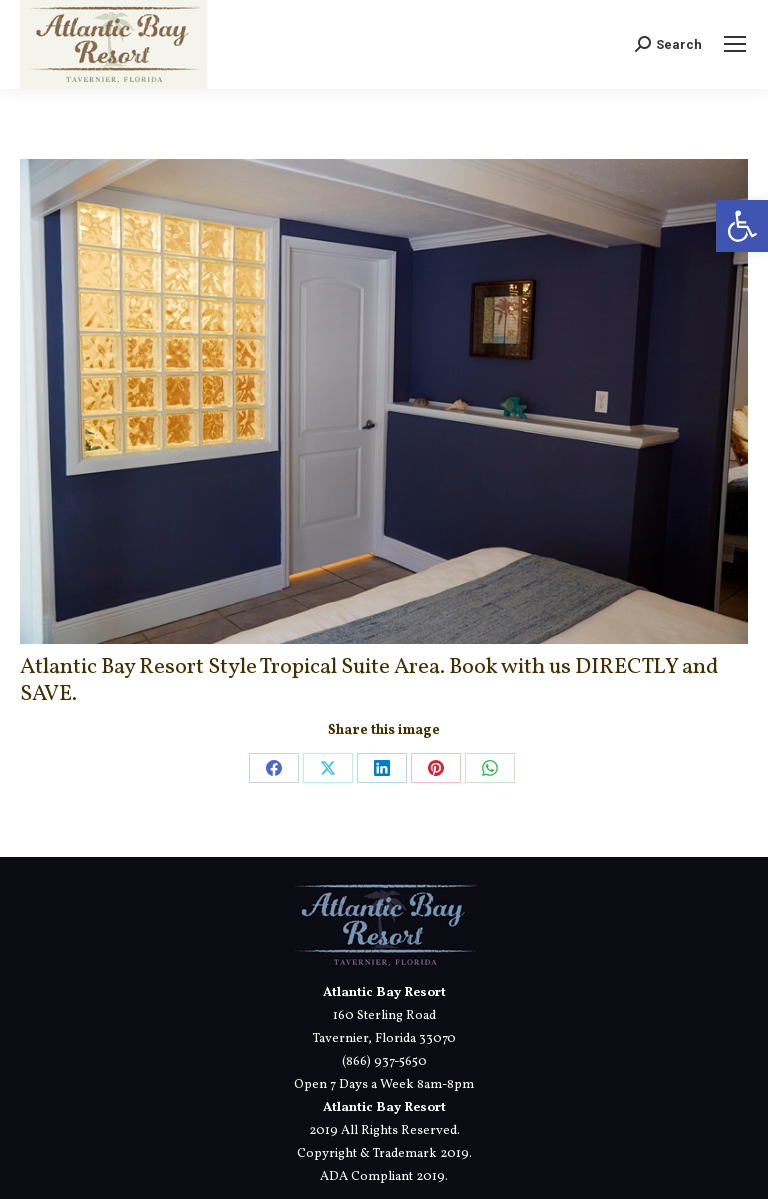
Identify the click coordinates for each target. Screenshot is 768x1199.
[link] (742, 226)
